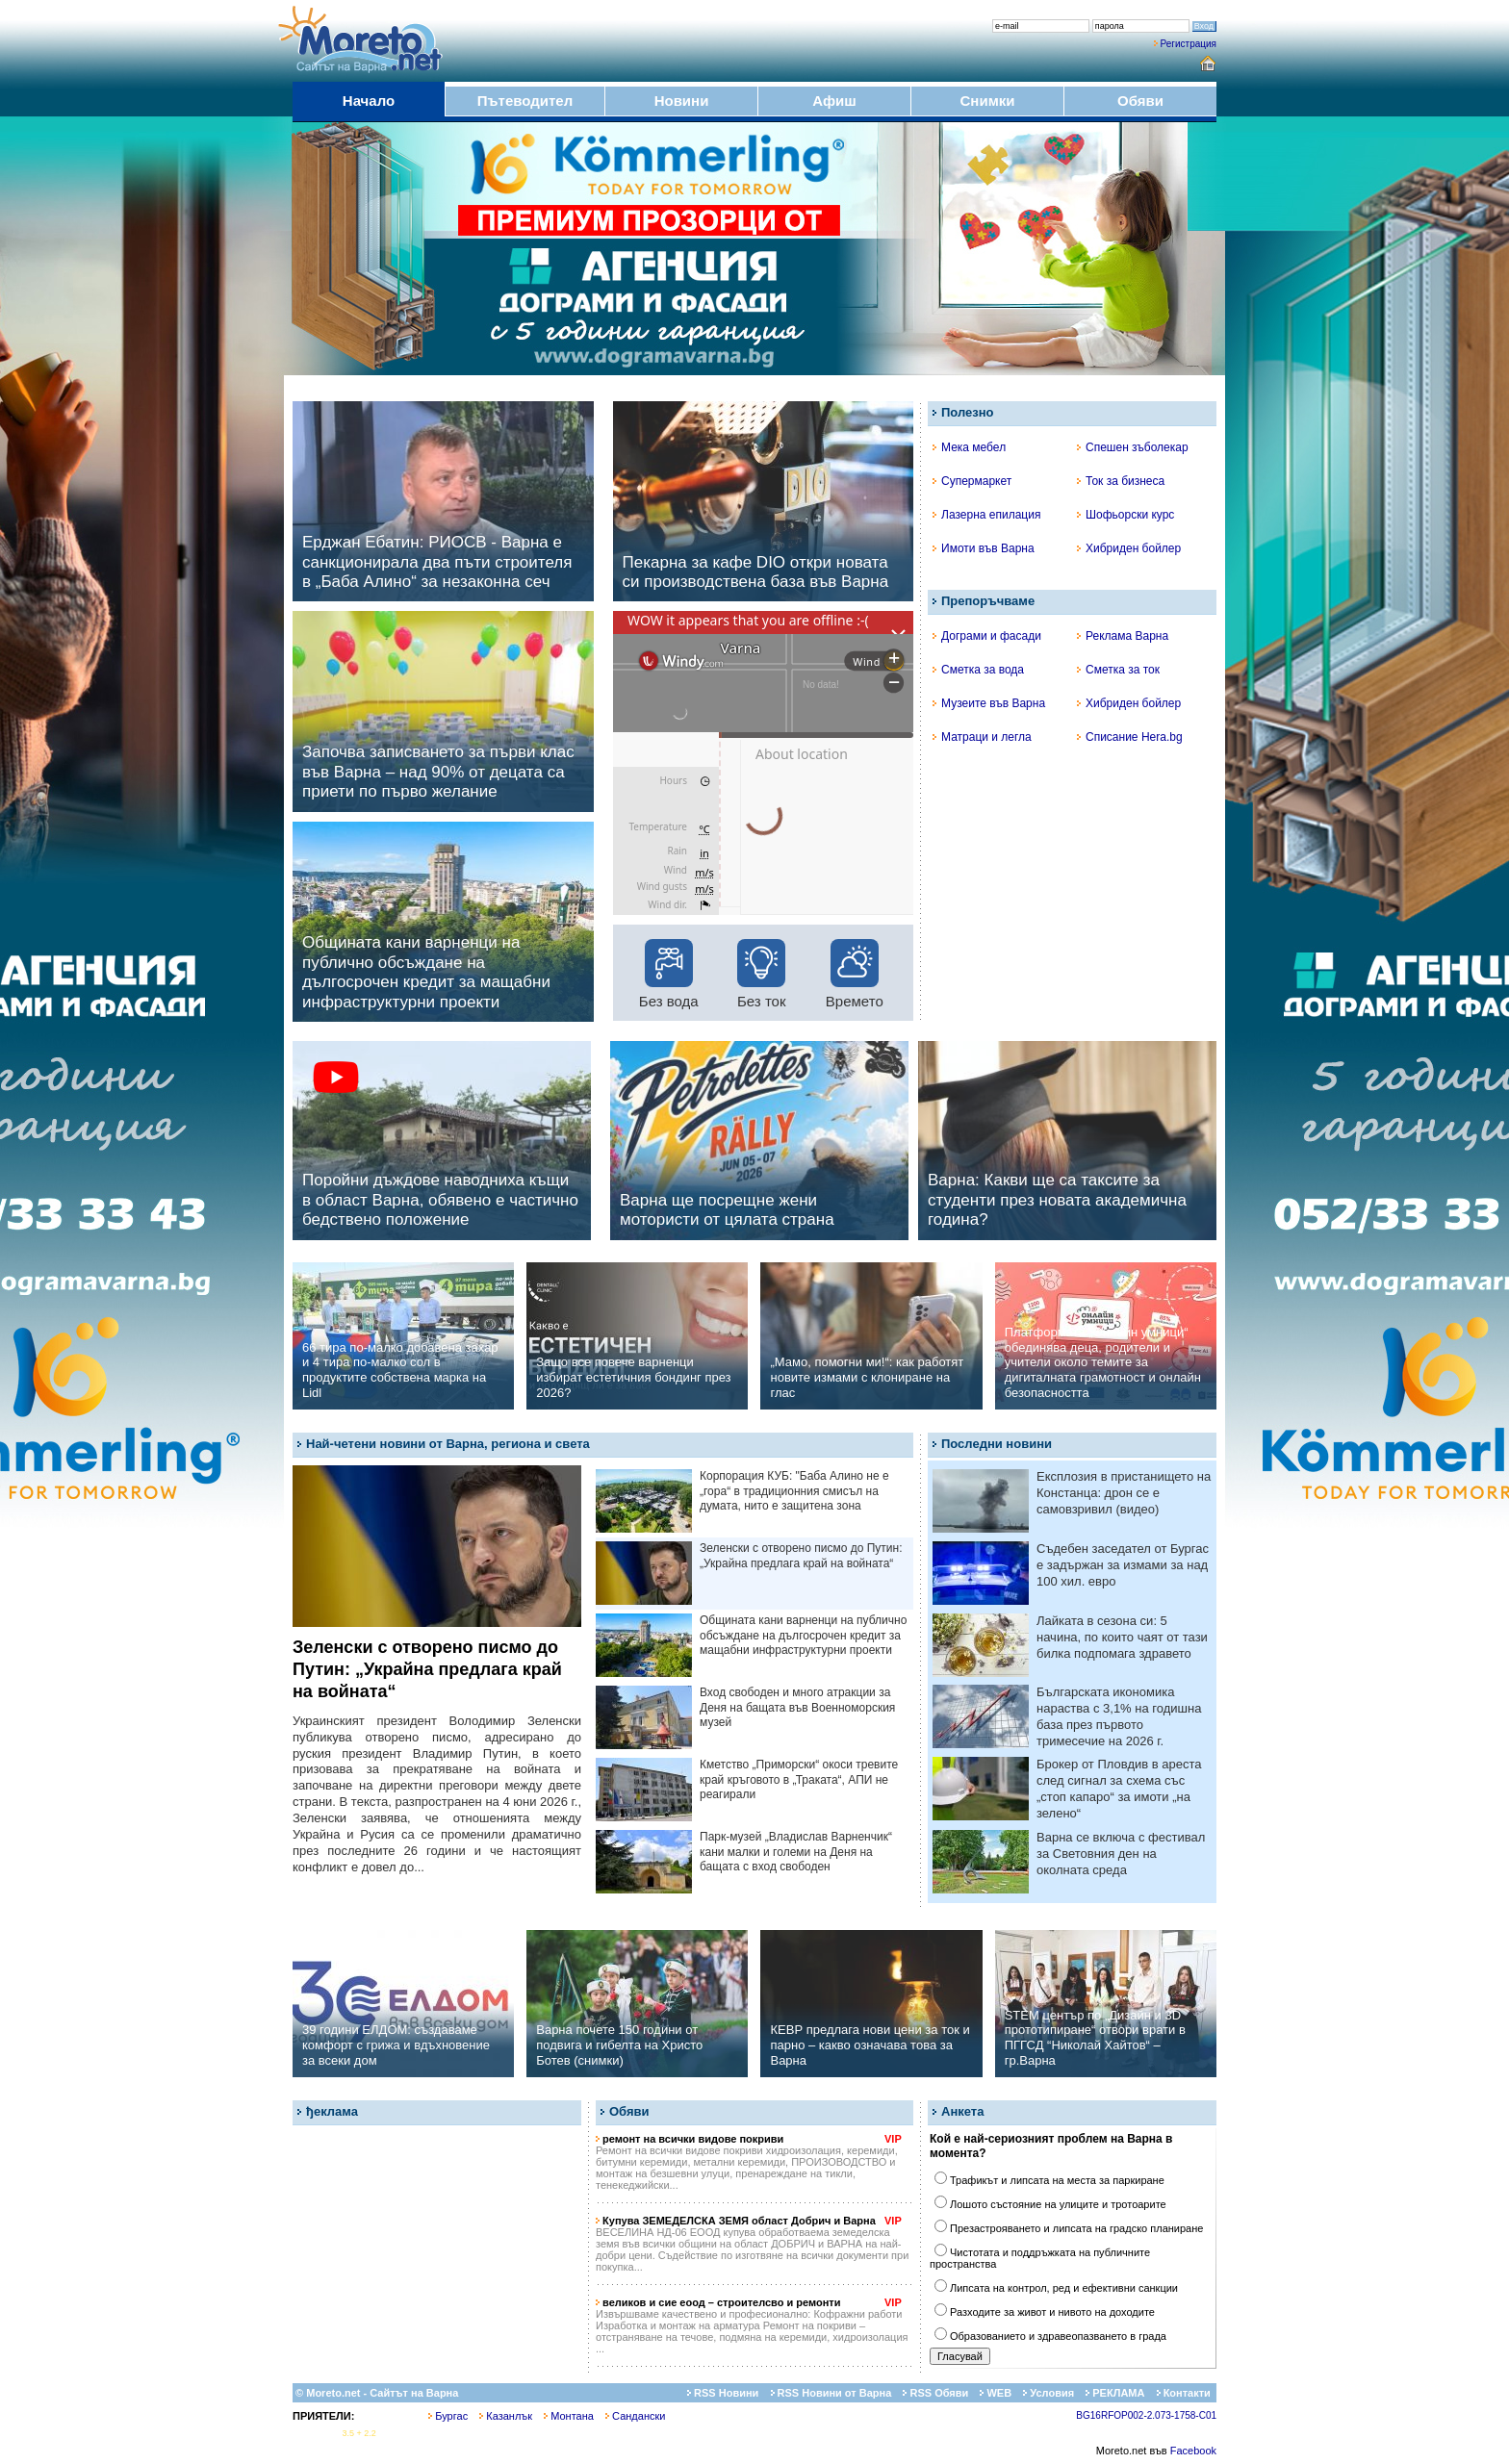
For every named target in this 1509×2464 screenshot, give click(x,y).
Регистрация (1188, 43)
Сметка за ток (1118, 669)
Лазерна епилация (986, 514)
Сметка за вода (978, 669)
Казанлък (505, 2416)
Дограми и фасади (987, 636)
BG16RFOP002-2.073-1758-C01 (1146, 2415)
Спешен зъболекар (1133, 447)
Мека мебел (969, 447)
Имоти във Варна (984, 548)
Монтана (569, 2416)
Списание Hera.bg (1130, 737)
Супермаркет (972, 481)
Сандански (635, 2416)
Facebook (1193, 2450)
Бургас (448, 2416)
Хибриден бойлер (1129, 548)
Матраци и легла (982, 737)
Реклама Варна (1122, 636)
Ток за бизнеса (1120, 481)
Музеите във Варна (989, 703)
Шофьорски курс (1125, 514)
